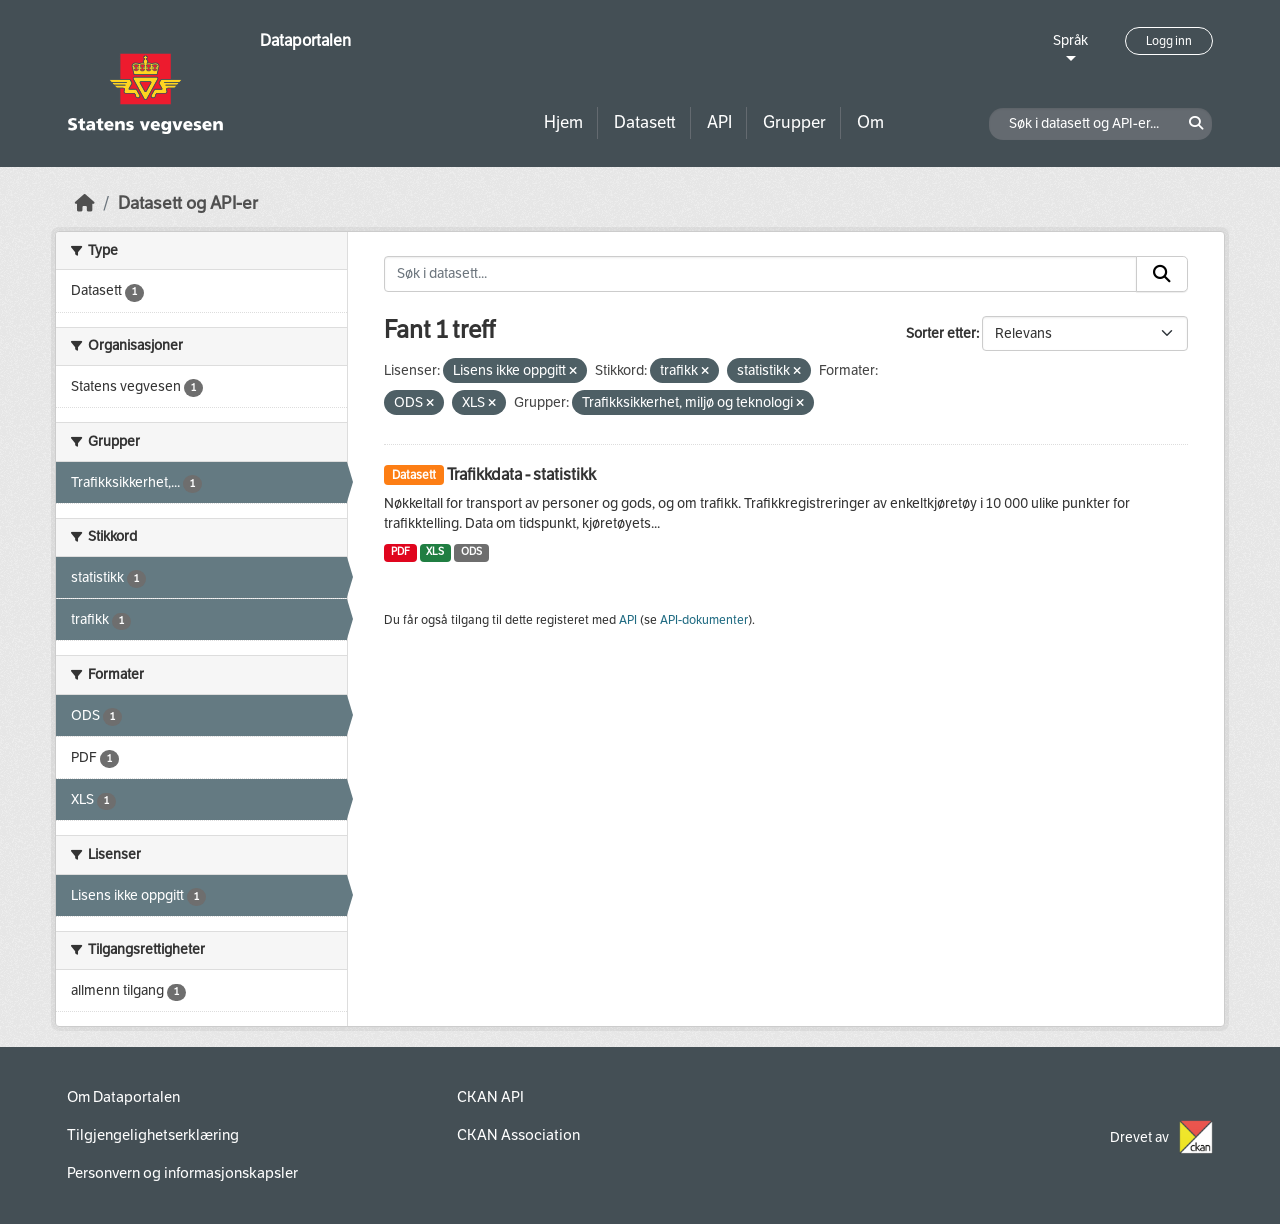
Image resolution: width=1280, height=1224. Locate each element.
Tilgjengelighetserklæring (153, 1135)
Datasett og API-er (188, 203)
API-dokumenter (704, 620)
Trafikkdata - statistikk (521, 474)
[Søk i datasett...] (760, 274)
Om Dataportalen (123, 1097)
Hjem (563, 122)
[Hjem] (85, 203)
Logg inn (1169, 41)
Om (870, 122)
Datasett (645, 122)
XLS (435, 551)
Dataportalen (305, 40)
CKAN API (490, 1097)
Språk (1070, 40)
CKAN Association (518, 1135)
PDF (400, 551)
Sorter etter (941, 333)
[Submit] (1162, 274)
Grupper (794, 122)
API (719, 122)
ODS (471, 551)
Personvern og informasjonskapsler (182, 1173)
